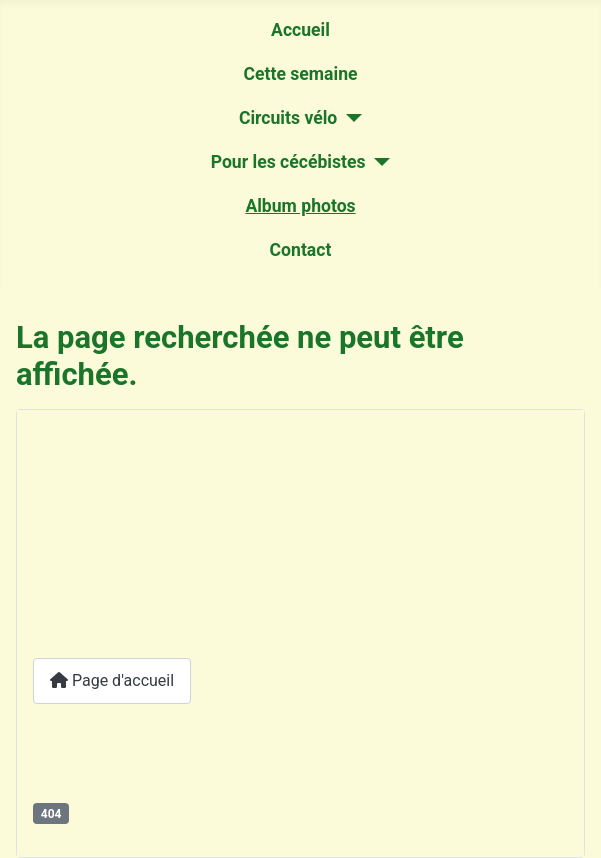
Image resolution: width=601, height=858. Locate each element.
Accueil (300, 30)
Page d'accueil (112, 680)
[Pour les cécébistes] (378, 162)
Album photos (300, 206)
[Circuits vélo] (349, 118)
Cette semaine (300, 74)
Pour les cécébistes (288, 162)
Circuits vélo (288, 118)
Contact (301, 250)
